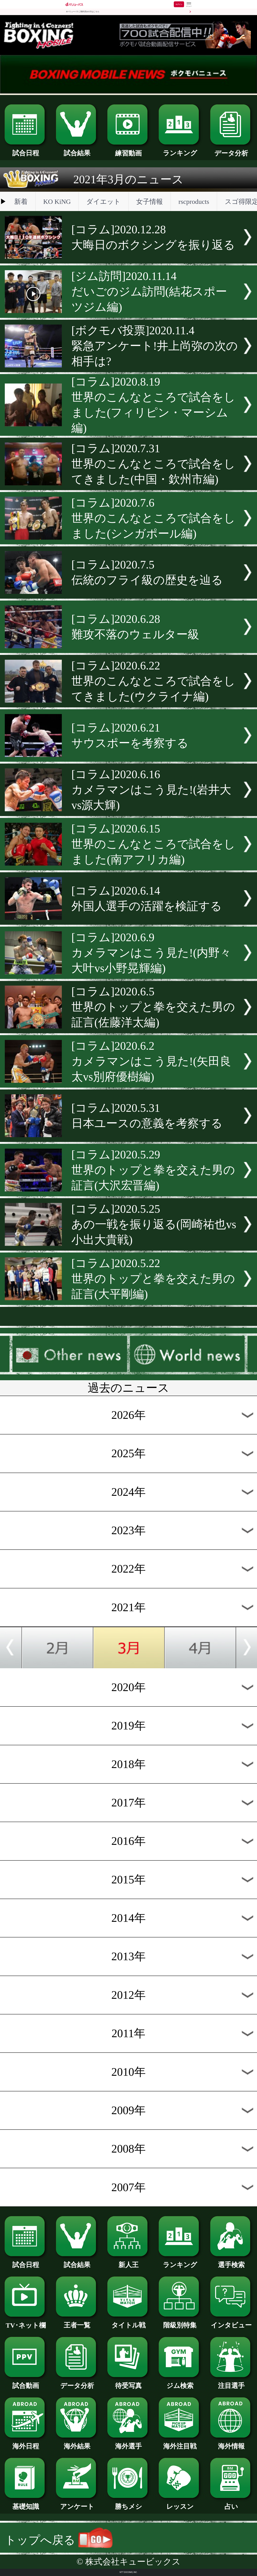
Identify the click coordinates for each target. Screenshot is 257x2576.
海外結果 (77, 2443)
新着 (21, 201)
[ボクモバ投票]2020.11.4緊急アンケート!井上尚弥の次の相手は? (154, 346)
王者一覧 (77, 2322)
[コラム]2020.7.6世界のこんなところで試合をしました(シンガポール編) (153, 518)
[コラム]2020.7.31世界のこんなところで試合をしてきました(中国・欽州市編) (153, 464)
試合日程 (25, 150)
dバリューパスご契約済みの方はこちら (82, 11)
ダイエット (103, 201)
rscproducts (193, 201)
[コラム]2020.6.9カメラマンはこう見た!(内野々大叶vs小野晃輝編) (151, 952)
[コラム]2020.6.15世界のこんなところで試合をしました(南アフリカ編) (153, 844)
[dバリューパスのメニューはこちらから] (189, 5)
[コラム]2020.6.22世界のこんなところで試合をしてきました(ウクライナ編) (153, 681)
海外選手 (128, 2443)
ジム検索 (179, 2382)
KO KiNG (57, 201)
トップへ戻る (58, 2540)
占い (231, 2503)
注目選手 (231, 2382)
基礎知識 (25, 2503)
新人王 (128, 2261)
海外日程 (25, 2443)
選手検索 (231, 2261)
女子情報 (149, 201)
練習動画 (128, 150)
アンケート (77, 2503)
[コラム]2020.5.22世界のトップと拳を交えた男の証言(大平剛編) (153, 1278)
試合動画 (25, 2382)
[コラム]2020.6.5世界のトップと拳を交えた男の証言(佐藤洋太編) (153, 1007)
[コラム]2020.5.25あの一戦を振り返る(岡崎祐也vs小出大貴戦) (153, 1224)
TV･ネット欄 (25, 2322)
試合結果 (77, 150)
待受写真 (128, 2382)
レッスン (179, 2503)
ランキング (179, 150)
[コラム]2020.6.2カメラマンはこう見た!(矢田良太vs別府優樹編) (151, 1061)
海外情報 (231, 2443)
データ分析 (231, 150)
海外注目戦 (179, 2443)
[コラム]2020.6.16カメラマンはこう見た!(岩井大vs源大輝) (151, 789)
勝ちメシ (128, 2503)
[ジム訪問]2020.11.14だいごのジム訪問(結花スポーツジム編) (149, 291)
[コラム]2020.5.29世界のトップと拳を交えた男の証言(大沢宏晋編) (153, 1170)
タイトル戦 (128, 2322)
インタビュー (231, 2322)
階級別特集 (179, 2322)
